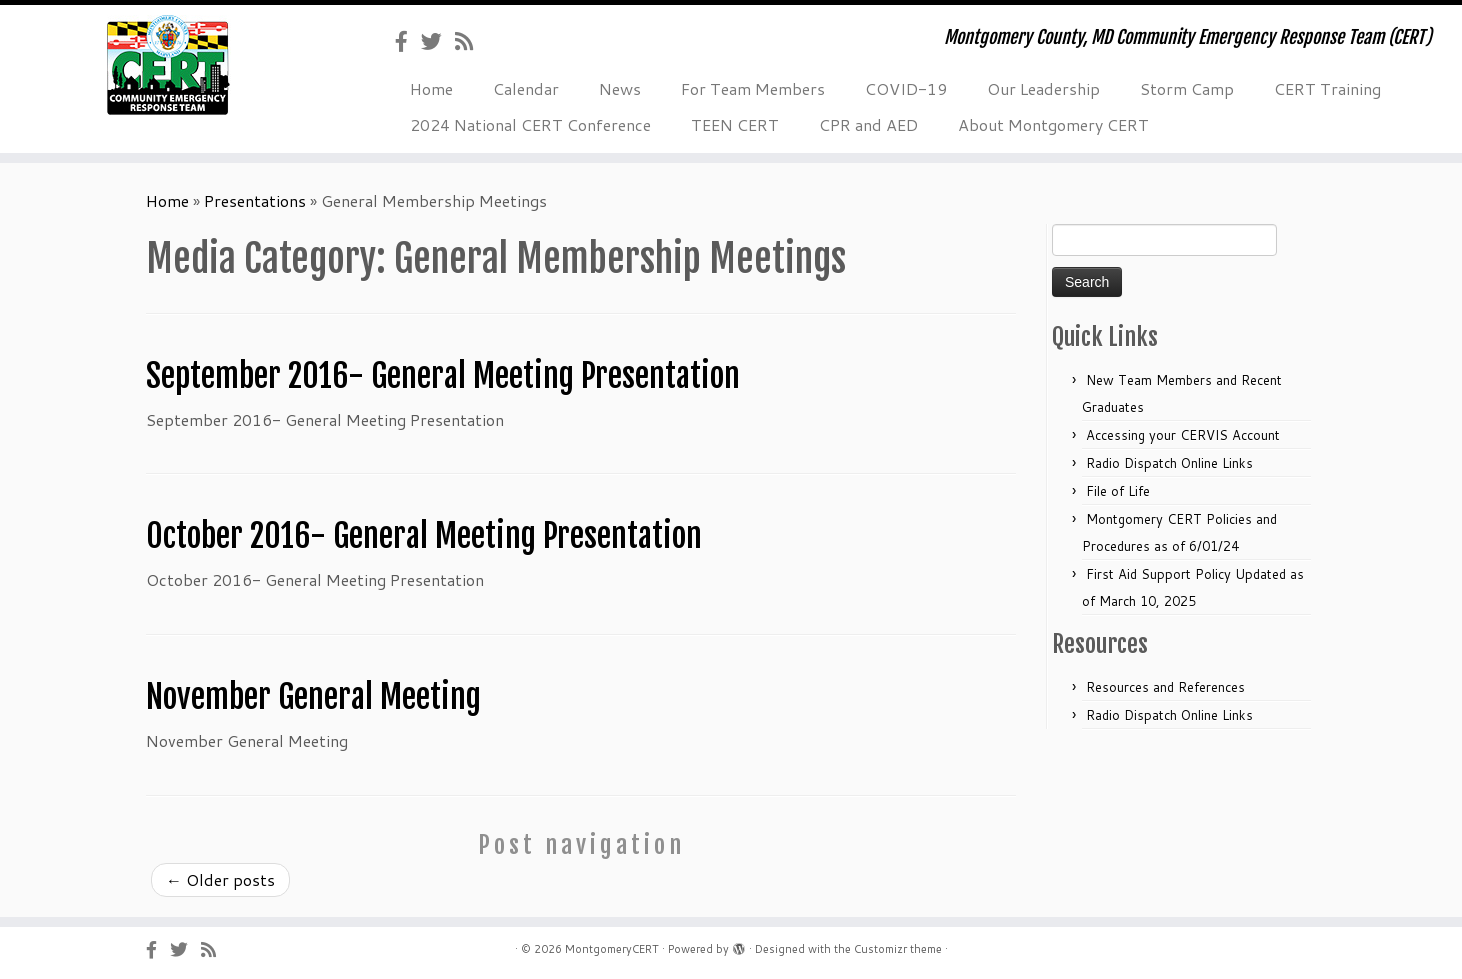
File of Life (1118, 491)
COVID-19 (906, 88)
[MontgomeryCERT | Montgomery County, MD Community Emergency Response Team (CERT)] (168, 65)
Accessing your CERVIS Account (1183, 435)
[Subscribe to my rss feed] (470, 41)
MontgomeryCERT (612, 949)
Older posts (220, 879)
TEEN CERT (735, 124)
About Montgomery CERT (1053, 124)
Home (431, 88)
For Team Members (753, 88)
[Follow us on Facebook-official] (408, 41)
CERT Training (1327, 88)
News (620, 88)
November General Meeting (313, 697)
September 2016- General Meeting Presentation (443, 376)
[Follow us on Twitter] (438, 41)
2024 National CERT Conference (530, 124)
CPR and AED (868, 124)
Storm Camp (1187, 88)
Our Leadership (1043, 88)
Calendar (526, 88)
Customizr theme (898, 949)
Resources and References (1165, 687)
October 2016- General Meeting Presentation (424, 536)
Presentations (255, 200)
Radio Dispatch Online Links (1169, 463)
